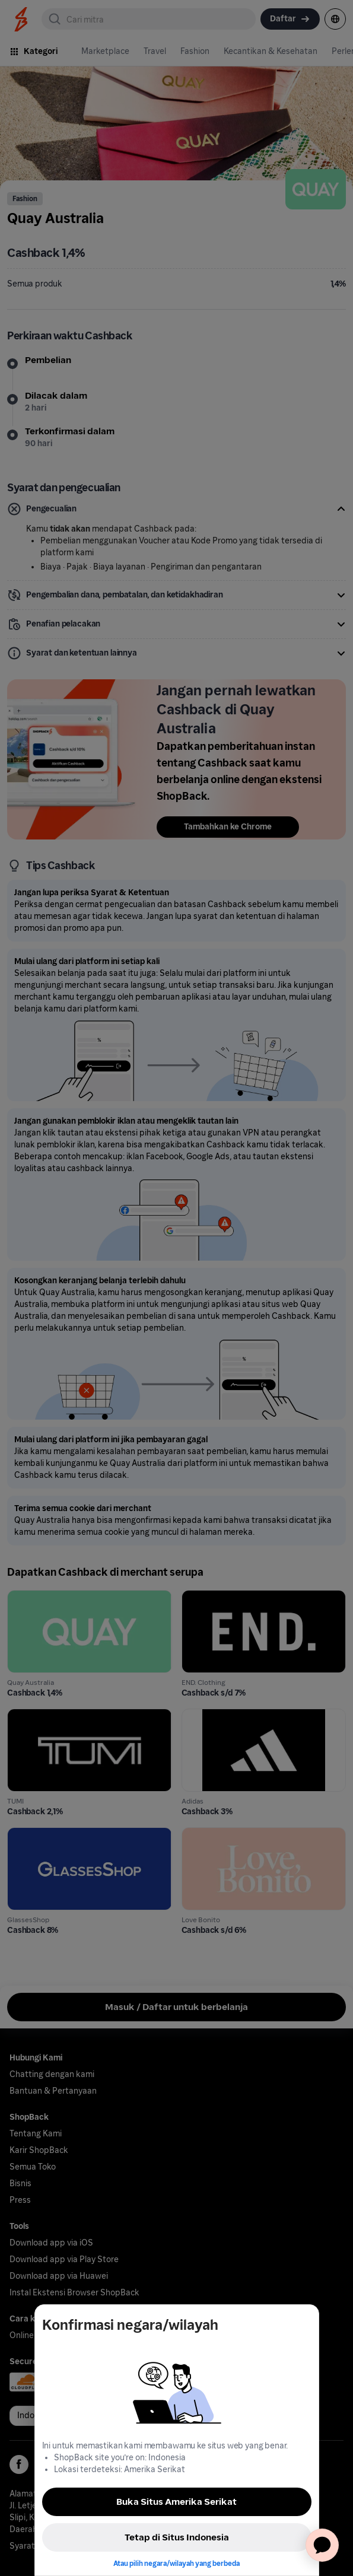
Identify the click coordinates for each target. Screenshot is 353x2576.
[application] (322, 2545)
